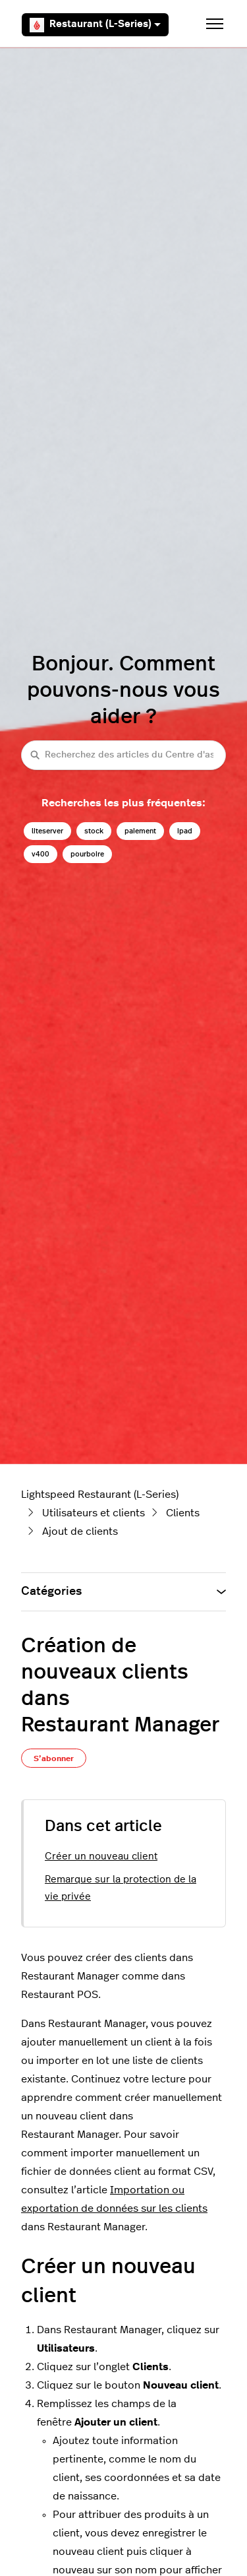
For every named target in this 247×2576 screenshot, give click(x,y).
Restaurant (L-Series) (95, 25)
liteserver (47, 831)
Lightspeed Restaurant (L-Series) (99, 1494)
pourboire (87, 854)
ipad (184, 831)
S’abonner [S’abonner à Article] (54, 1758)
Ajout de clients (80, 1531)
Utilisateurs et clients (93, 1513)
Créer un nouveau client (101, 1856)
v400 (40, 854)
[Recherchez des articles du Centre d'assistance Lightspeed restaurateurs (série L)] (123, 755)
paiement (140, 831)
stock (93, 831)
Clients (183, 1513)
